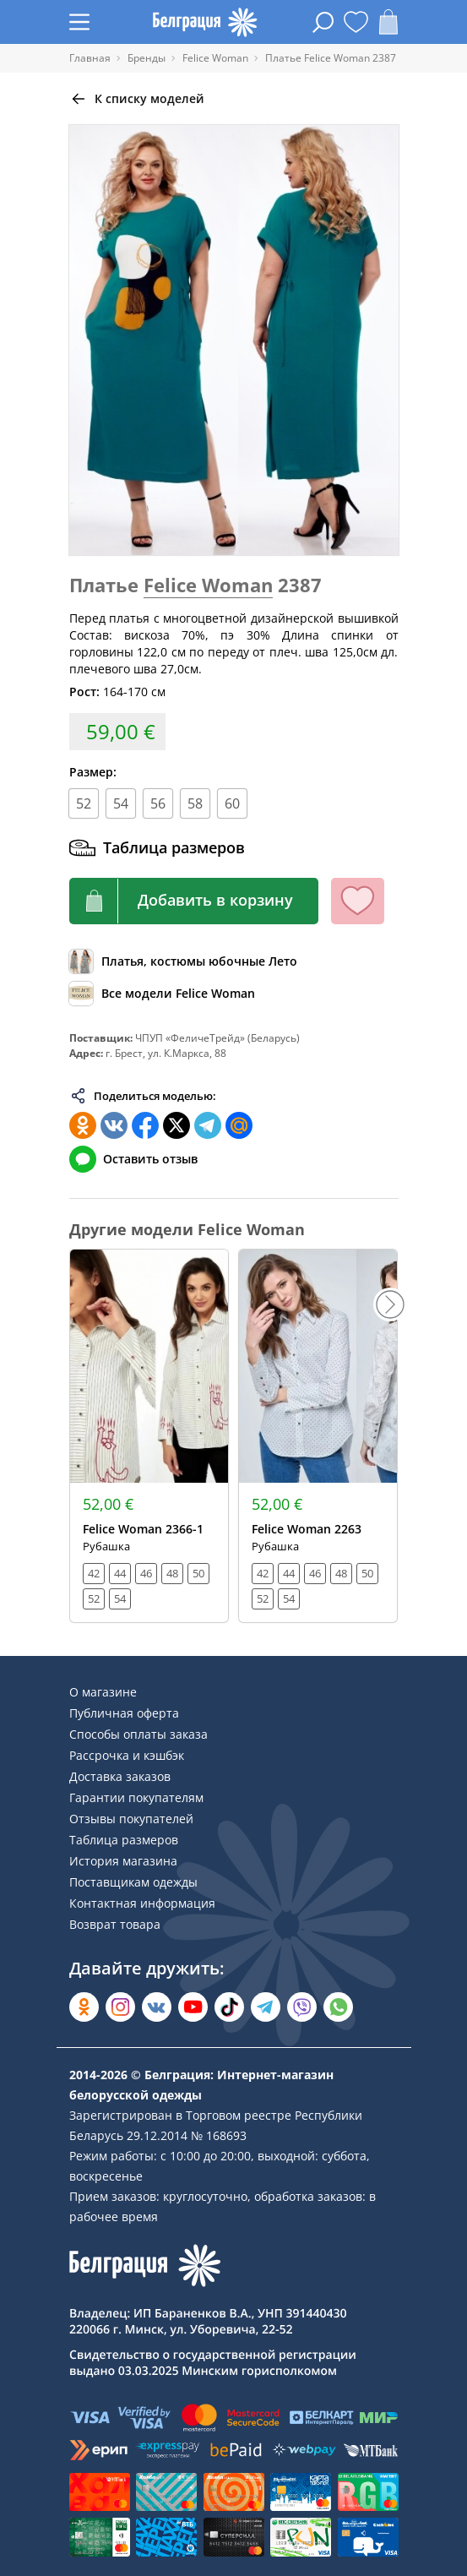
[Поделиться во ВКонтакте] (114, 1125)
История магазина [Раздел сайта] (123, 1861)
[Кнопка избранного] (357, 901)
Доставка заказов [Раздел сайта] (120, 1776)
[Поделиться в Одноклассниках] (82, 1125)
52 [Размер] (83, 803)
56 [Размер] (158, 803)
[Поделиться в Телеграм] (207, 1125)
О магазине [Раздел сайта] (103, 1692)
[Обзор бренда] (162, 994)
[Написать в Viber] (302, 2007)
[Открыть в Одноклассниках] (84, 2007)
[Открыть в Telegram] (265, 2007)
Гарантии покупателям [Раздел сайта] (136, 1797)
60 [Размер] (232, 803)
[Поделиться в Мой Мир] (239, 1125)
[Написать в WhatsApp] (338, 2007)
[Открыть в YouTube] (193, 2007)
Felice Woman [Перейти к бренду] (208, 584)
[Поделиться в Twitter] (176, 1125)
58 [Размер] (195, 803)
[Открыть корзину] (388, 22)
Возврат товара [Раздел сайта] (114, 1924)
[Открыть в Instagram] (120, 2007)
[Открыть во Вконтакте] (156, 2007)
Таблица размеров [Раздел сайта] (123, 1840)
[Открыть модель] (149, 1436)
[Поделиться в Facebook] (145, 1125)
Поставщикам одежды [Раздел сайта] (133, 1882)
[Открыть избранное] (356, 22)
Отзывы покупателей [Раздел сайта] (131, 1819)
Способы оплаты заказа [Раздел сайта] (138, 1734)
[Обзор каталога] (183, 961)
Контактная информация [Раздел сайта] (142, 1903)
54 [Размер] (120, 803)
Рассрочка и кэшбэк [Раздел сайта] (126, 1755)
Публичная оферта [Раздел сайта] (124, 1713)
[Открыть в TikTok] (229, 2007)
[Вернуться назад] (136, 99)
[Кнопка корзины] (193, 901)
